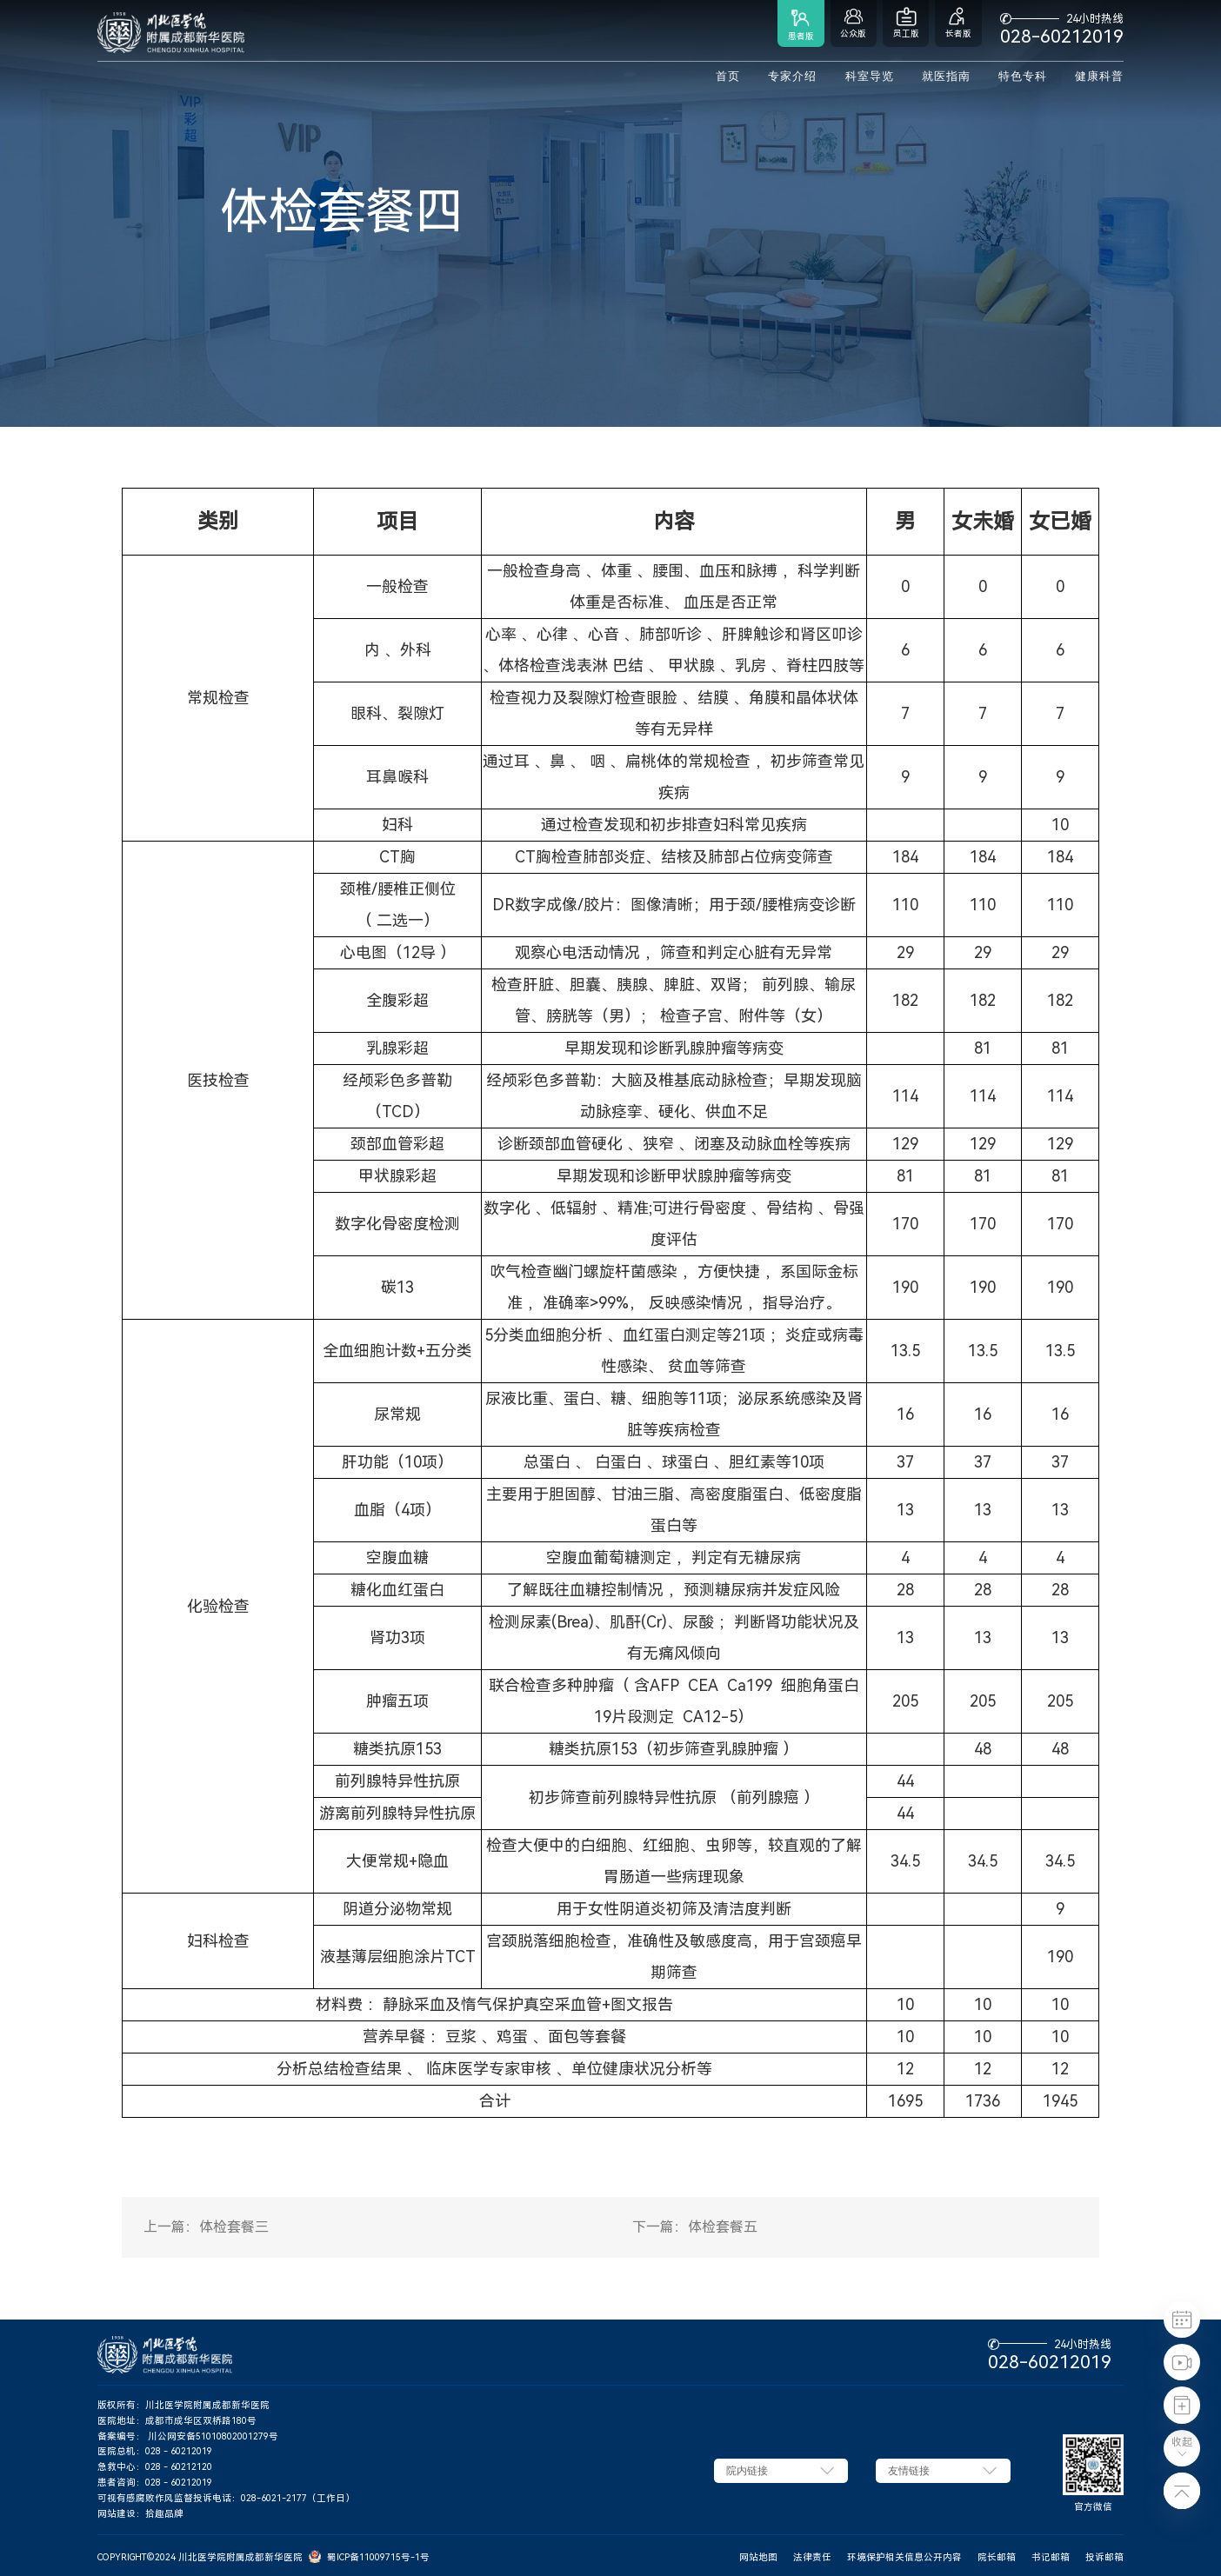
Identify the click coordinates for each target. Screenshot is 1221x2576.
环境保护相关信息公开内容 (904, 2557)
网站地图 (758, 2557)
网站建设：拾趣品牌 (140, 2513)
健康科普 (1099, 76)
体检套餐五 (722, 2227)
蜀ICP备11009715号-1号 (378, 2557)
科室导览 (869, 76)
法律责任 (812, 2557)
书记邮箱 (1050, 2557)
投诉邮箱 (1104, 2557)
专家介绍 (792, 76)
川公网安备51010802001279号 (213, 2436)
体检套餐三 (234, 2227)
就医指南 (946, 76)
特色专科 (1022, 76)
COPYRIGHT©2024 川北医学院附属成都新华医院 (200, 2557)
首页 (728, 76)
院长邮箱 (996, 2557)
